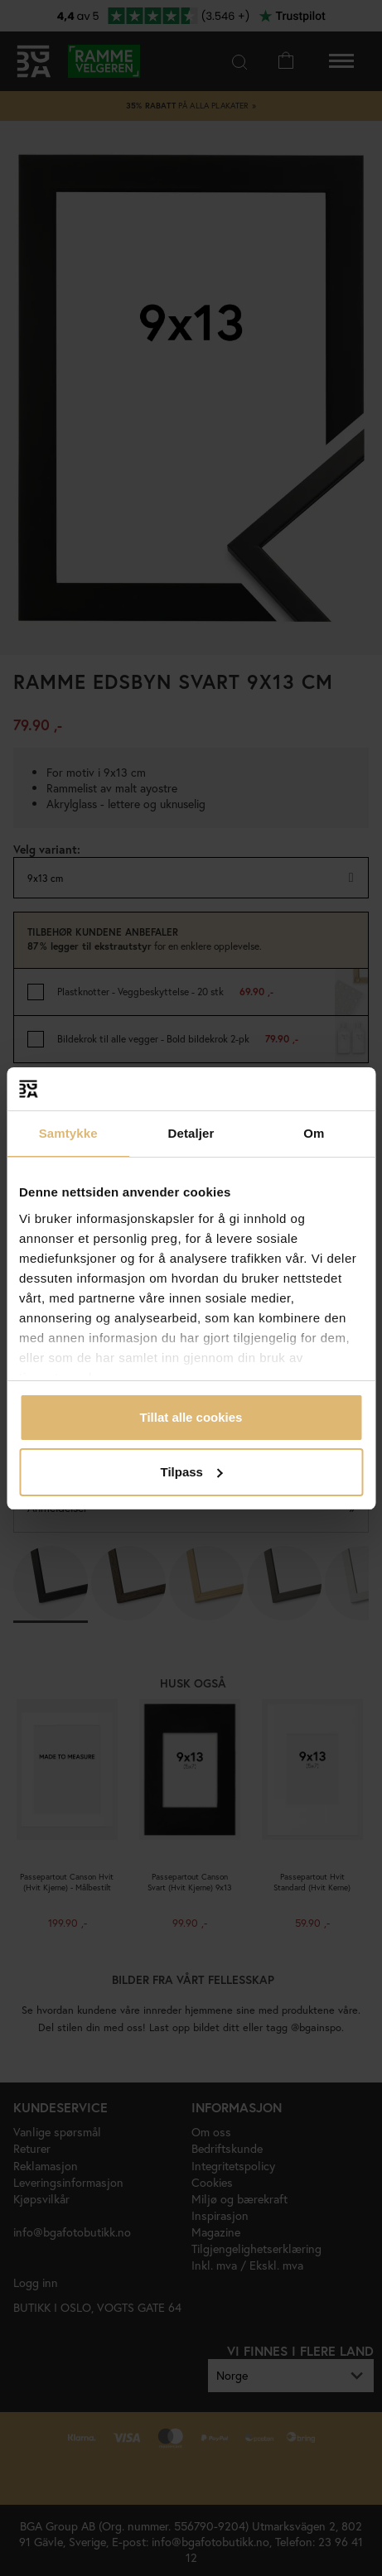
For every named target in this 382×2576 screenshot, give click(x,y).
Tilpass (192, 1472)
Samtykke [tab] (68, 1133)
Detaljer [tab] (191, 1133)
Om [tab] (313, 1133)
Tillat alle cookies (191, 1417)
